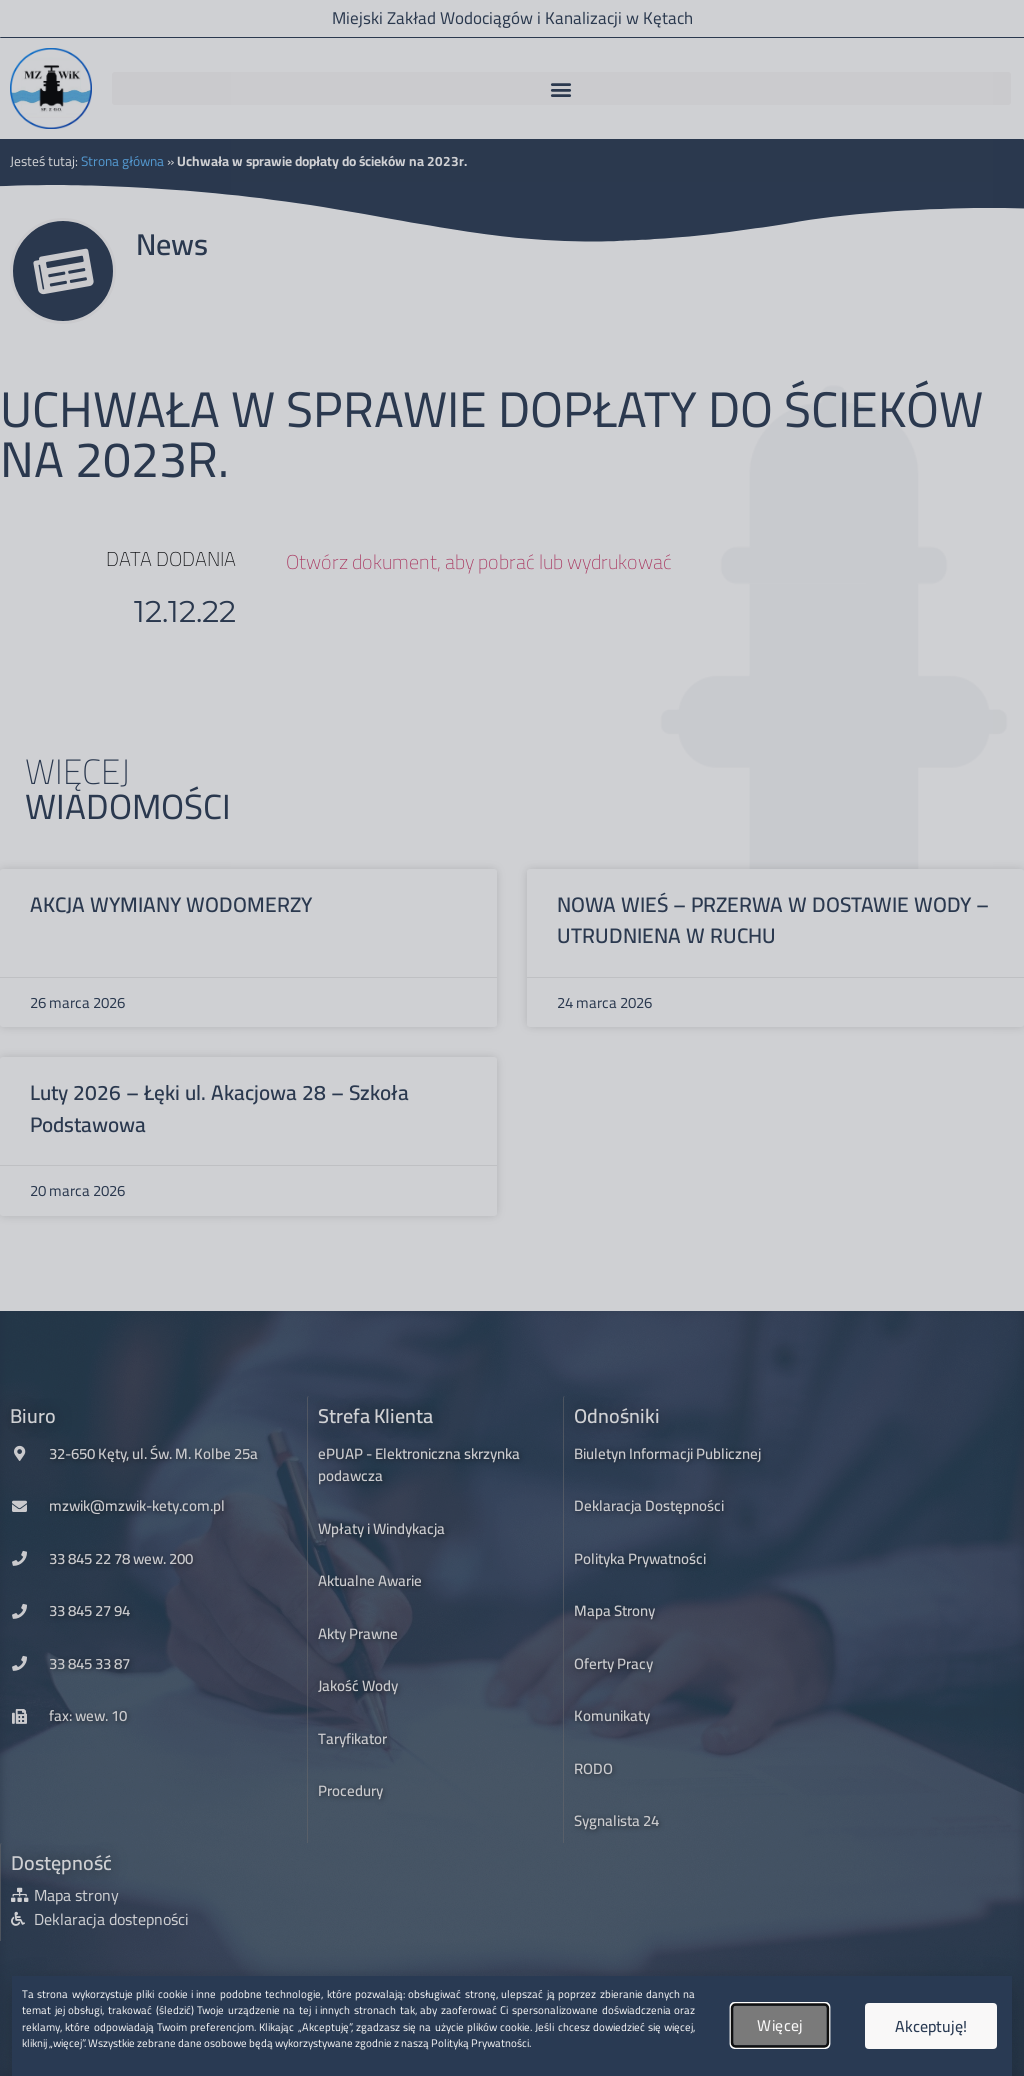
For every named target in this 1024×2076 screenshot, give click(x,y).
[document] (512, 1038)
